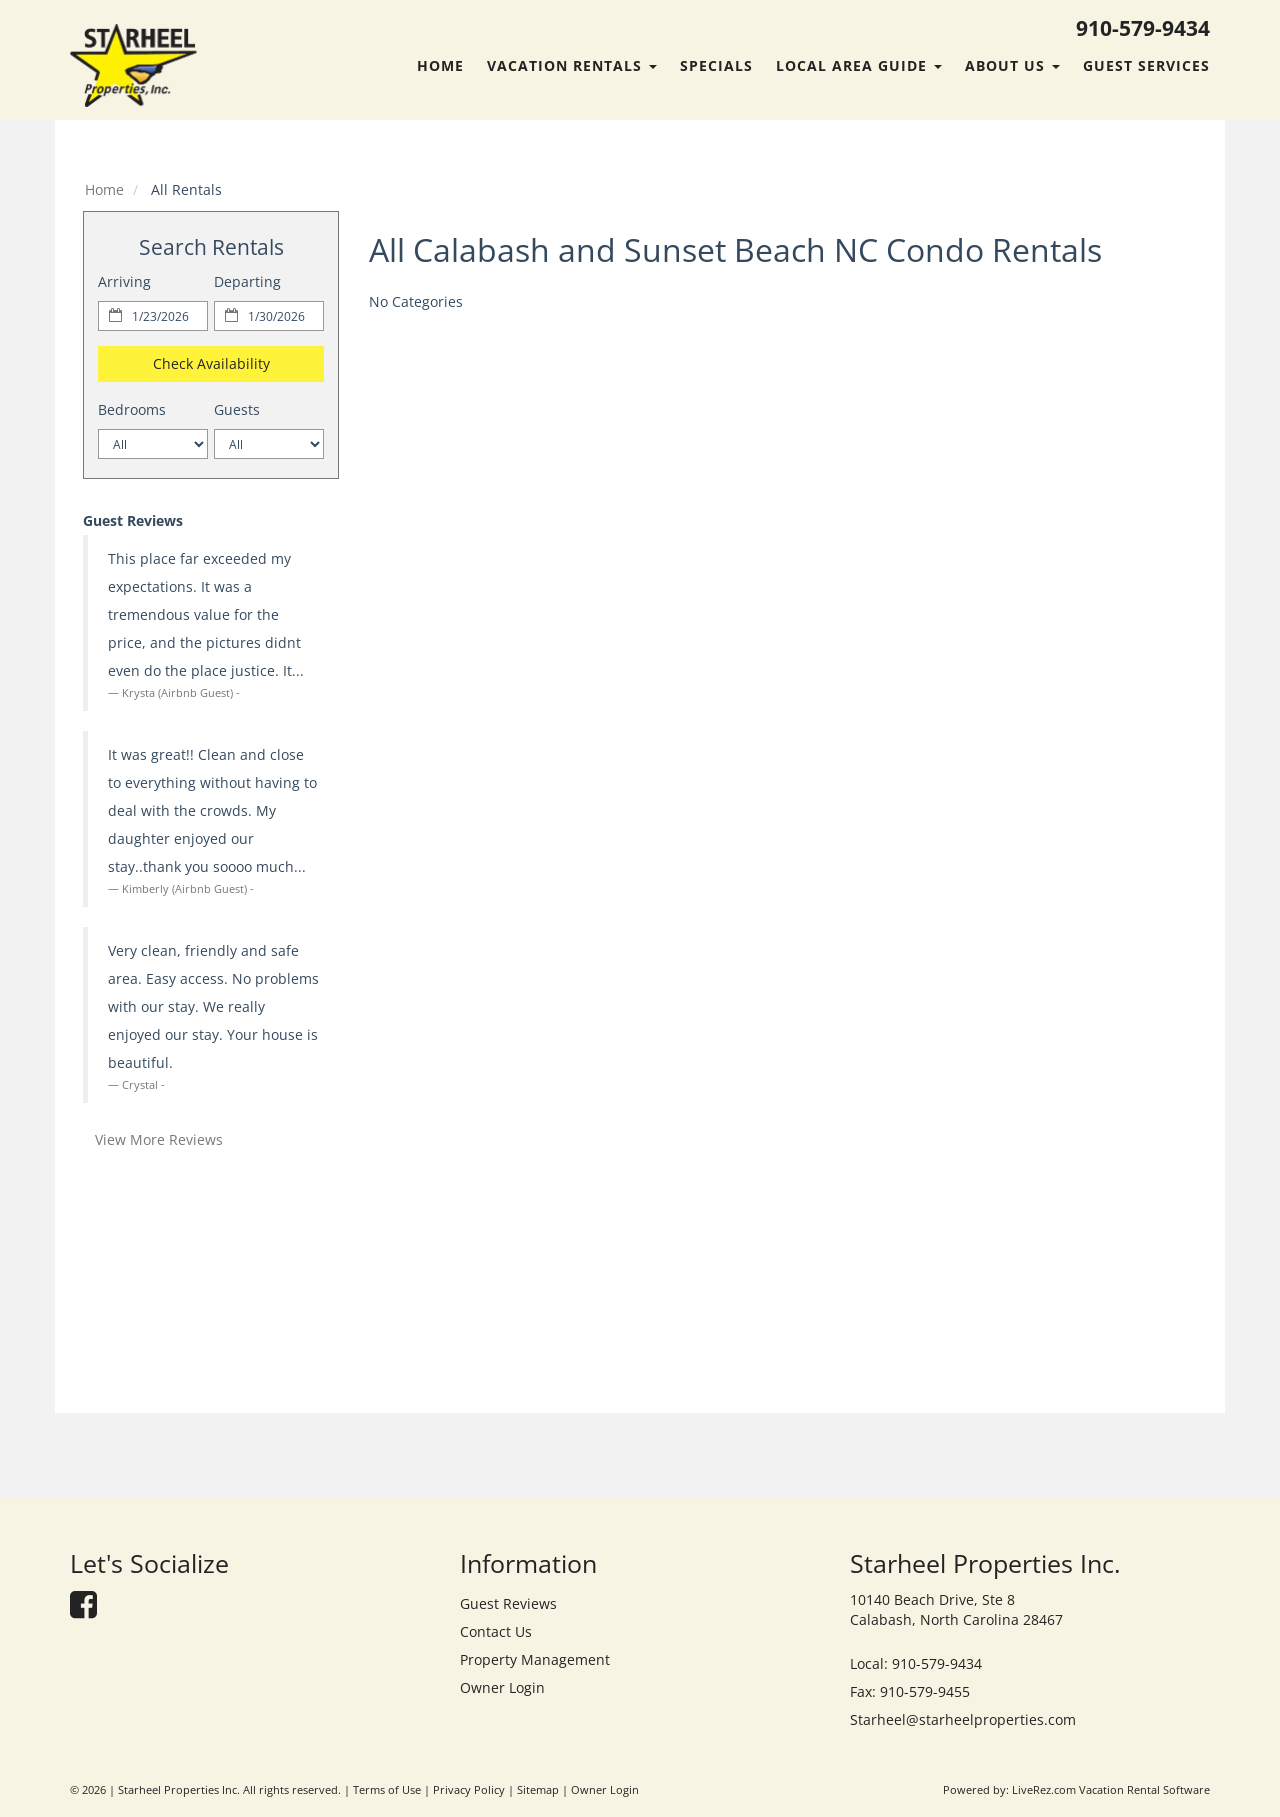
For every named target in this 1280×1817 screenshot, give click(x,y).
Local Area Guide (859, 65)
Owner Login (502, 1687)
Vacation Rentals (572, 65)
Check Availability (211, 363)
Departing (247, 281)
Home (440, 65)
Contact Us (496, 1631)
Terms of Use (387, 1790)
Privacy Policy (469, 1790)
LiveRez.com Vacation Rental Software (1111, 1790)
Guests (237, 409)
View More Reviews (159, 1139)
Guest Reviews (508, 1603)
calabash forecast (211, 1375)
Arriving (124, 281)
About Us (1012, 65)
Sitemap (538, 1790)
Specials (716, 65)
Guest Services (1146, 65)
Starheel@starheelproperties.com (963, 1719)
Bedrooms (132, 409)
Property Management (535, 1659)
